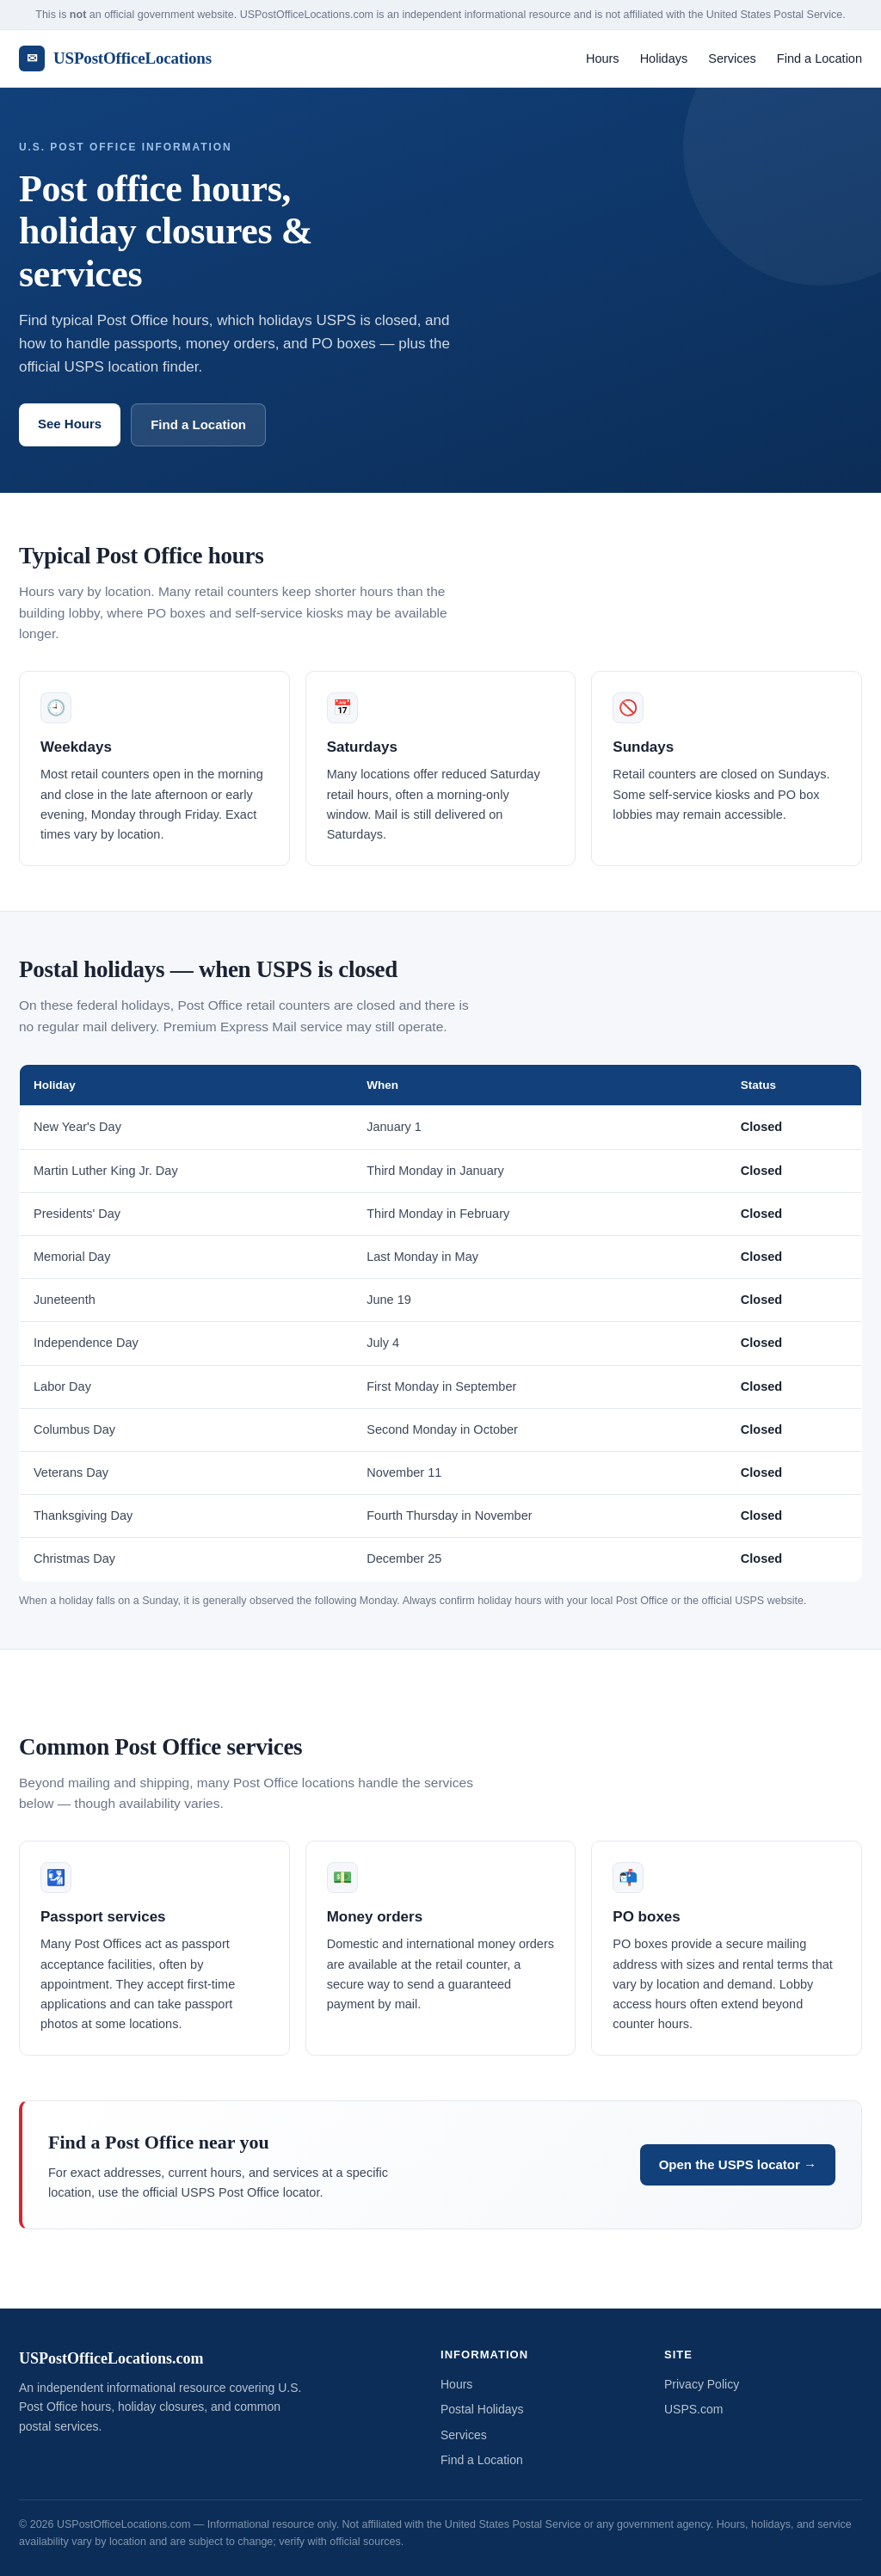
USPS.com (693, 2409)
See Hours (70, 423)
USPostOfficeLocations (115, 58)
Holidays (664, 58)
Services (732, 58)
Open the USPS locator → (737, 2164)
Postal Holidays (482, 2409)
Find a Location (819, 58)
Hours (602, 58)
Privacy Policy (701, 2384)
